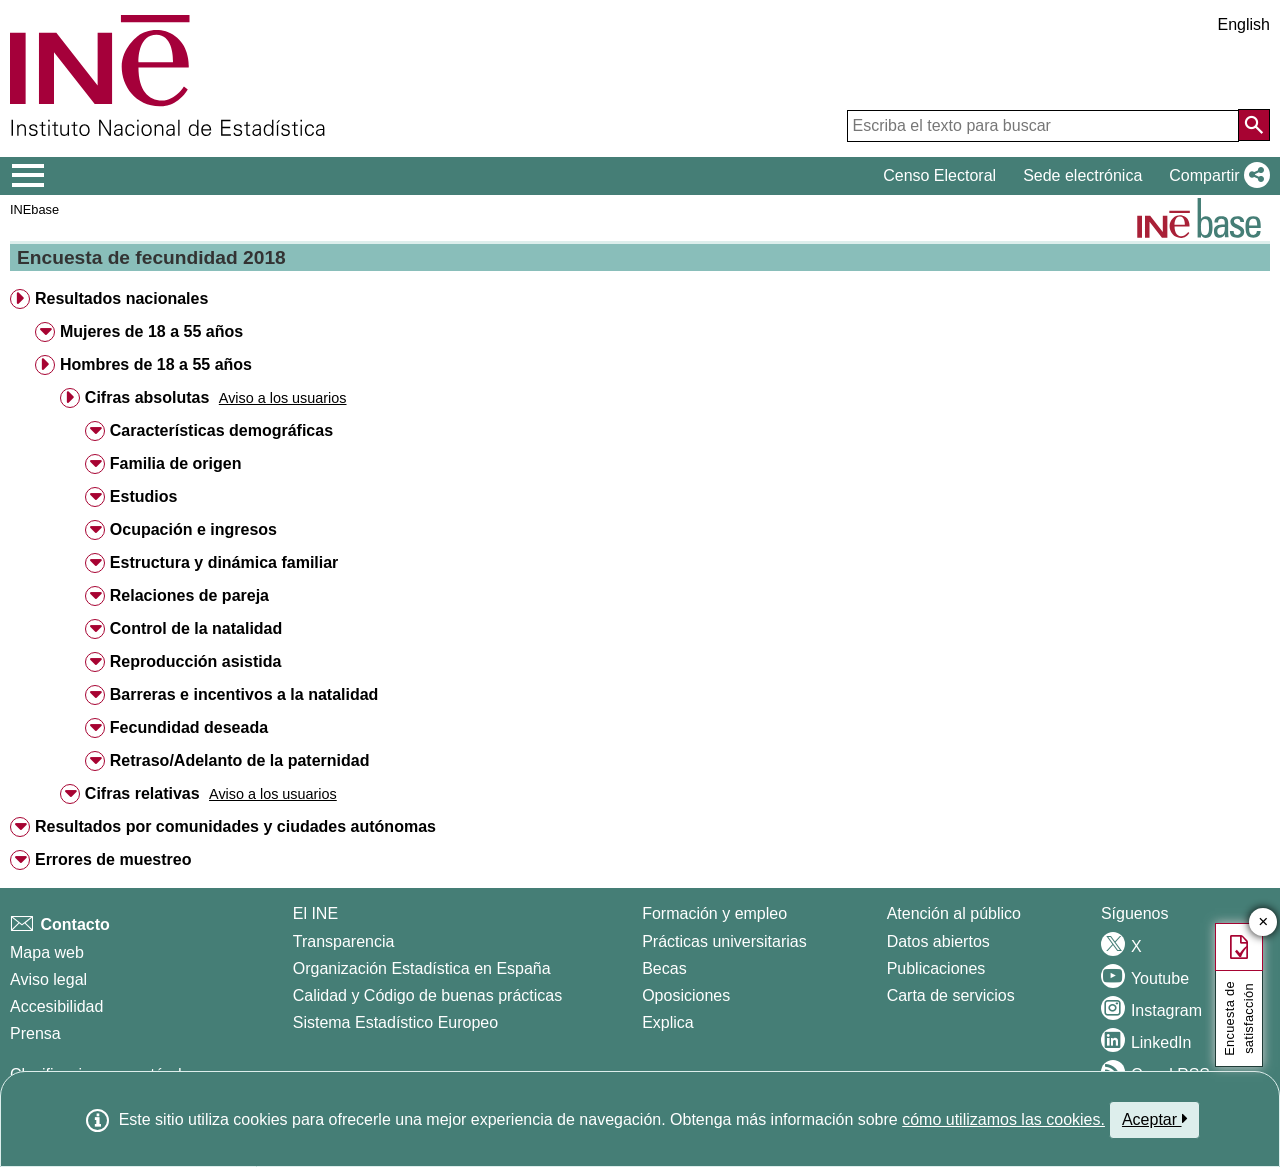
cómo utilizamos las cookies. (1003, 1119)
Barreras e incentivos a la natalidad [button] (244, 694)
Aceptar (1154, 1119)
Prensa (35, 1033)
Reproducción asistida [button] (196, 661)
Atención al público (954, 913)
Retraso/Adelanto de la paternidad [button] (240, 760)
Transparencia (344, 941)
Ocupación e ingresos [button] (193, 529)
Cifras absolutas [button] (147, 397)
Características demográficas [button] (221, 430)
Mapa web (47, 952)
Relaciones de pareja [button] (189, 595)
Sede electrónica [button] (1082, 175)
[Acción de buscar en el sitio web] (1254, 125)
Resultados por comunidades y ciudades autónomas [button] (235, 826)
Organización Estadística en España (422, 968)
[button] (1215, 176)
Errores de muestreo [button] (113, 859)
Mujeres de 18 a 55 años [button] (151, 331)
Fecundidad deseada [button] (189, 727)
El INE (315, 913)
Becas (664, 968)
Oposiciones (686, 995)
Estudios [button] (144, 496)
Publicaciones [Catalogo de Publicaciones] (936, 968)
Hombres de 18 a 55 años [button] (156, 364)
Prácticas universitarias (724, 941)
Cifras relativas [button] (142, 793)
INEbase (34, 209)
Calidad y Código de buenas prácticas (428, 995)
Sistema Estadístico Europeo (395, 1022)
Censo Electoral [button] (939, 175)
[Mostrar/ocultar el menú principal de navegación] (28, 176)
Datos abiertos (938, 941)
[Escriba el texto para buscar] (1043, 126)
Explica (668, 1022)
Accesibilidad (56, 1006)
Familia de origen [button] (176, 463)
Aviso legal (48, 979)
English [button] (1244, 24)
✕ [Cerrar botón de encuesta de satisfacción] (1263, 922)
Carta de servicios (951, 995)
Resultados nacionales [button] (121, 298)
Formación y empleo (714, 913)
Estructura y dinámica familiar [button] (224, 562)
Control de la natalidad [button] (196, 628)
